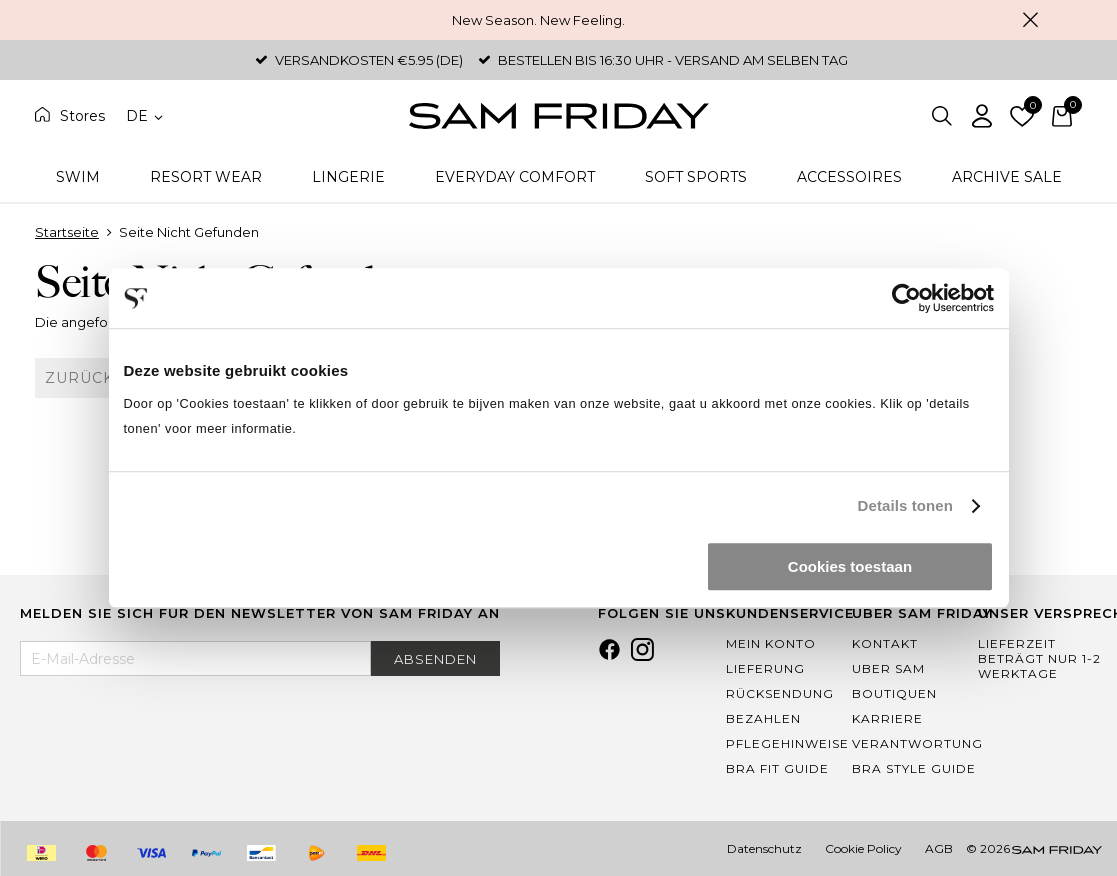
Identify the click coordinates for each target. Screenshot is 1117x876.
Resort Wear (206, 177)
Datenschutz (764, 848)
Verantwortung (917, 743)
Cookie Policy (863, 848)
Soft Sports (696, 177)
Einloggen (982, 116)
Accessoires (849, 177)
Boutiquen (894, 693)
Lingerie (348, 177)
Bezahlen (763, 718)
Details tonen (905, 505)
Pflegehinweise (787, 743)
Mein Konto (771, 643)
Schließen (1031, 20)
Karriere (887, 718)
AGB (939, 848)
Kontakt (885, 643)
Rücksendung (780, 693)
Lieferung (765, 668)
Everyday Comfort (515, 177)
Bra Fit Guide (777, 768)
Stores (82, 116)
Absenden (435, 659)
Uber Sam (888, 668)
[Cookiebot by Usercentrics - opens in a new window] (906, 298)
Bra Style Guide (914, 768)
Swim (78, 177)
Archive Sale (1007, 177)
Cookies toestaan (850, 566)
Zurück (79, 378)
